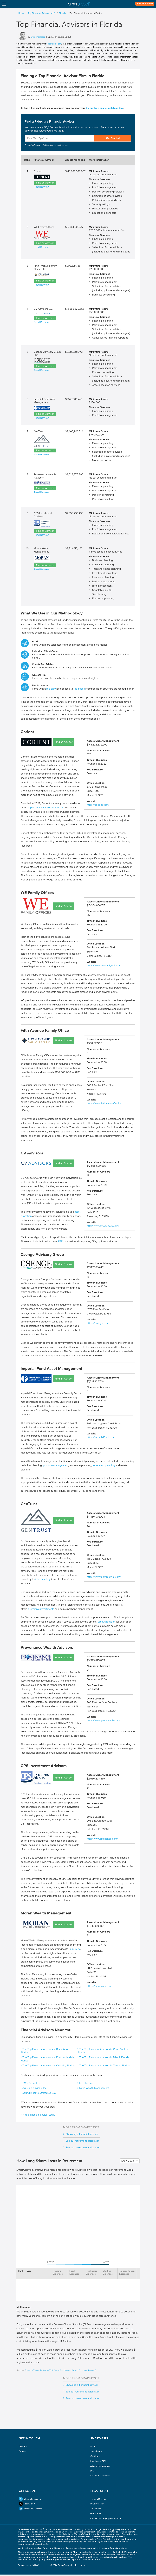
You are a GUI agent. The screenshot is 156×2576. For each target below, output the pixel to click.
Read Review (41, 186)
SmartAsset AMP (98, 2461)
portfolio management (55, 1465)
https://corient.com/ (98, 804)
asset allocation (106, 1621)
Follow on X (27, 2503)
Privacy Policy (97, 2503)
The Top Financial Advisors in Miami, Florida (104, 2057)
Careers (22, 2451)
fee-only (51, 688)
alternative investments (41, 1609)
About (93, 2446)
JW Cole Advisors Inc (34, 2088)
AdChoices (95, 2508)
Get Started (113, 138)
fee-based (79, 688)
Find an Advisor (145, 3)
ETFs (61, 1241)
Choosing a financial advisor (81, 2134)
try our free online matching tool (104, 108)
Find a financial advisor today (38, 2114)
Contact (23, 2446)
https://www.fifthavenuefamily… (104, 1103)
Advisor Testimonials (100, 2466)
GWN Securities (31, 2083)
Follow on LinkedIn (30, 2508)
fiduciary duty (43, 1579)
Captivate (95, 2456)
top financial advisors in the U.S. (46, 807)
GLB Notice (95, 2513)
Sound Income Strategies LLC (39, 2093)
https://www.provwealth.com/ (103, 1720)
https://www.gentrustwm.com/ (104, 1577)
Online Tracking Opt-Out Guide (105, 2518)
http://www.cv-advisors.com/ (103, 1226)
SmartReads (96, 2451)
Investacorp (85, 2083)
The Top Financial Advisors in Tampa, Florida (104, 2065)
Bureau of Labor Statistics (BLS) (39, 2370)
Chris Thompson (38, 37)
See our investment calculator (82, 2147)
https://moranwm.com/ (99, 1986)
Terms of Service (98, 2499)
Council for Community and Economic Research (75, 2370)
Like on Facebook (30, 2499)
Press (93, 2471)
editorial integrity (53, 44)
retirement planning (103, 1465)
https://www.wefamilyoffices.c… (104, 965)
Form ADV (74, 1949)
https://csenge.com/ (98, 1323)
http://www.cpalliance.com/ (102, 1838)
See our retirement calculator (82, 2140)
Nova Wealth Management (94, 2088)
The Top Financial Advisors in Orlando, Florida (48, 2065)
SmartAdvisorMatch (100, 2475)
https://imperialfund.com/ (101, 1437)
